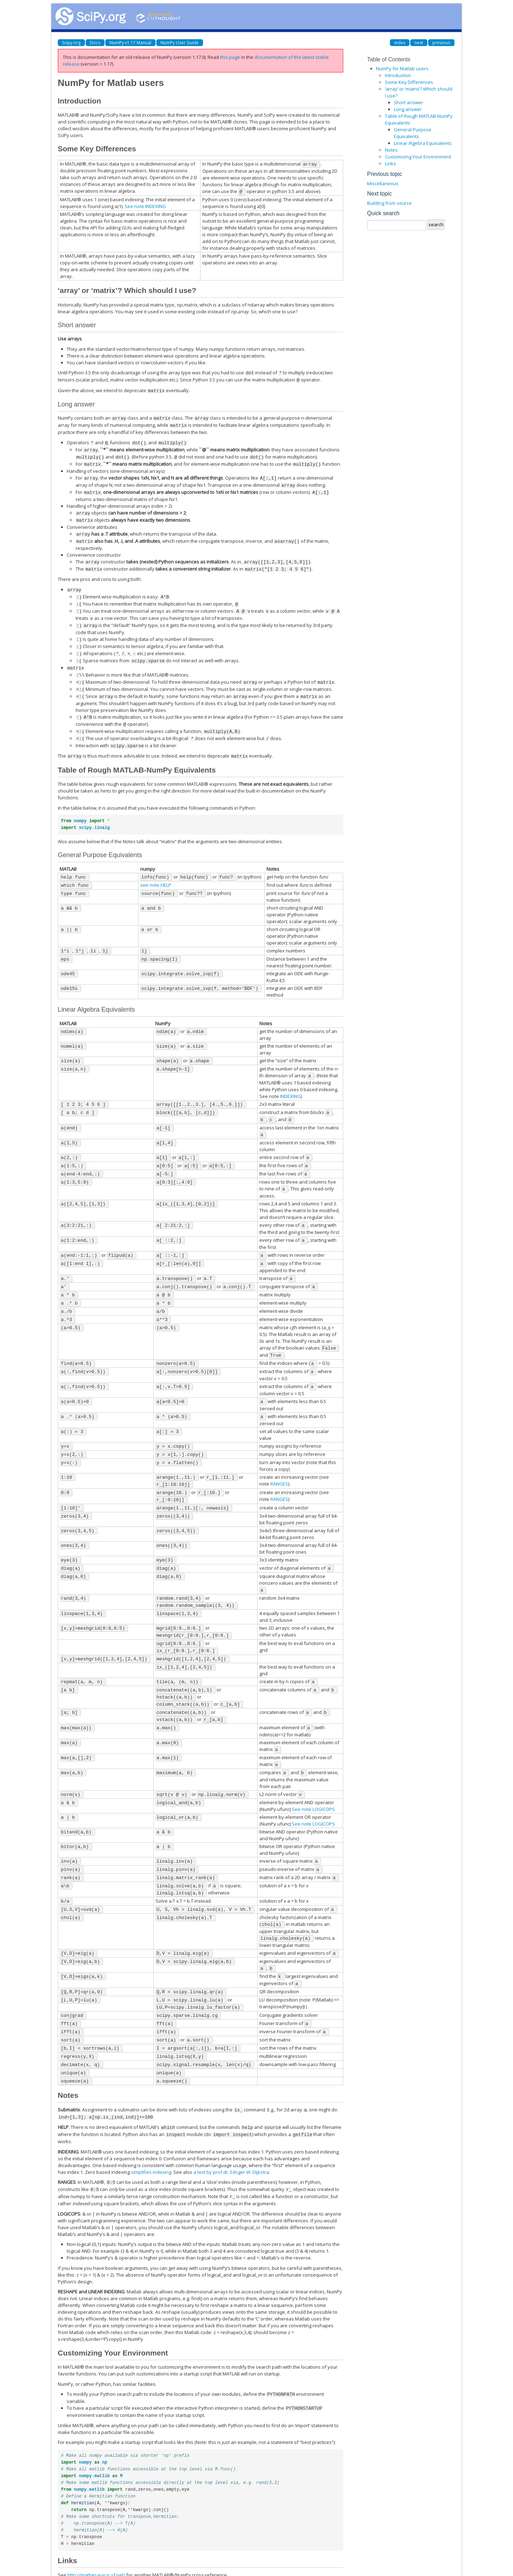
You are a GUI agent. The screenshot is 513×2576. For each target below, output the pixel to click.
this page (230, 57)
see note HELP (155, 870)
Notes (391, 150)
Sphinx (260, 2567)
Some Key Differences (409, 82)
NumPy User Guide (180, 43)
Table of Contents (388, 59)
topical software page (244, 2537)
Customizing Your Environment (418, 156)
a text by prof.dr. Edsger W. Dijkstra (231, 2126)
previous (441, 43)
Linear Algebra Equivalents (423, 143)
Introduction (398, 75)
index (399, 43)
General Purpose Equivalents (412, 133)
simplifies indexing (151, 2126)
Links (390, 163)
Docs (95, 43)
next (419, 43)
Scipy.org (71, 43)
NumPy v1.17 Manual (130, 43)
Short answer (408, 102)
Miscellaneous (382, 183)
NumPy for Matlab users (402, 68)
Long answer (408, 109)
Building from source (389, 203)
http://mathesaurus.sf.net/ (96, 2527)
